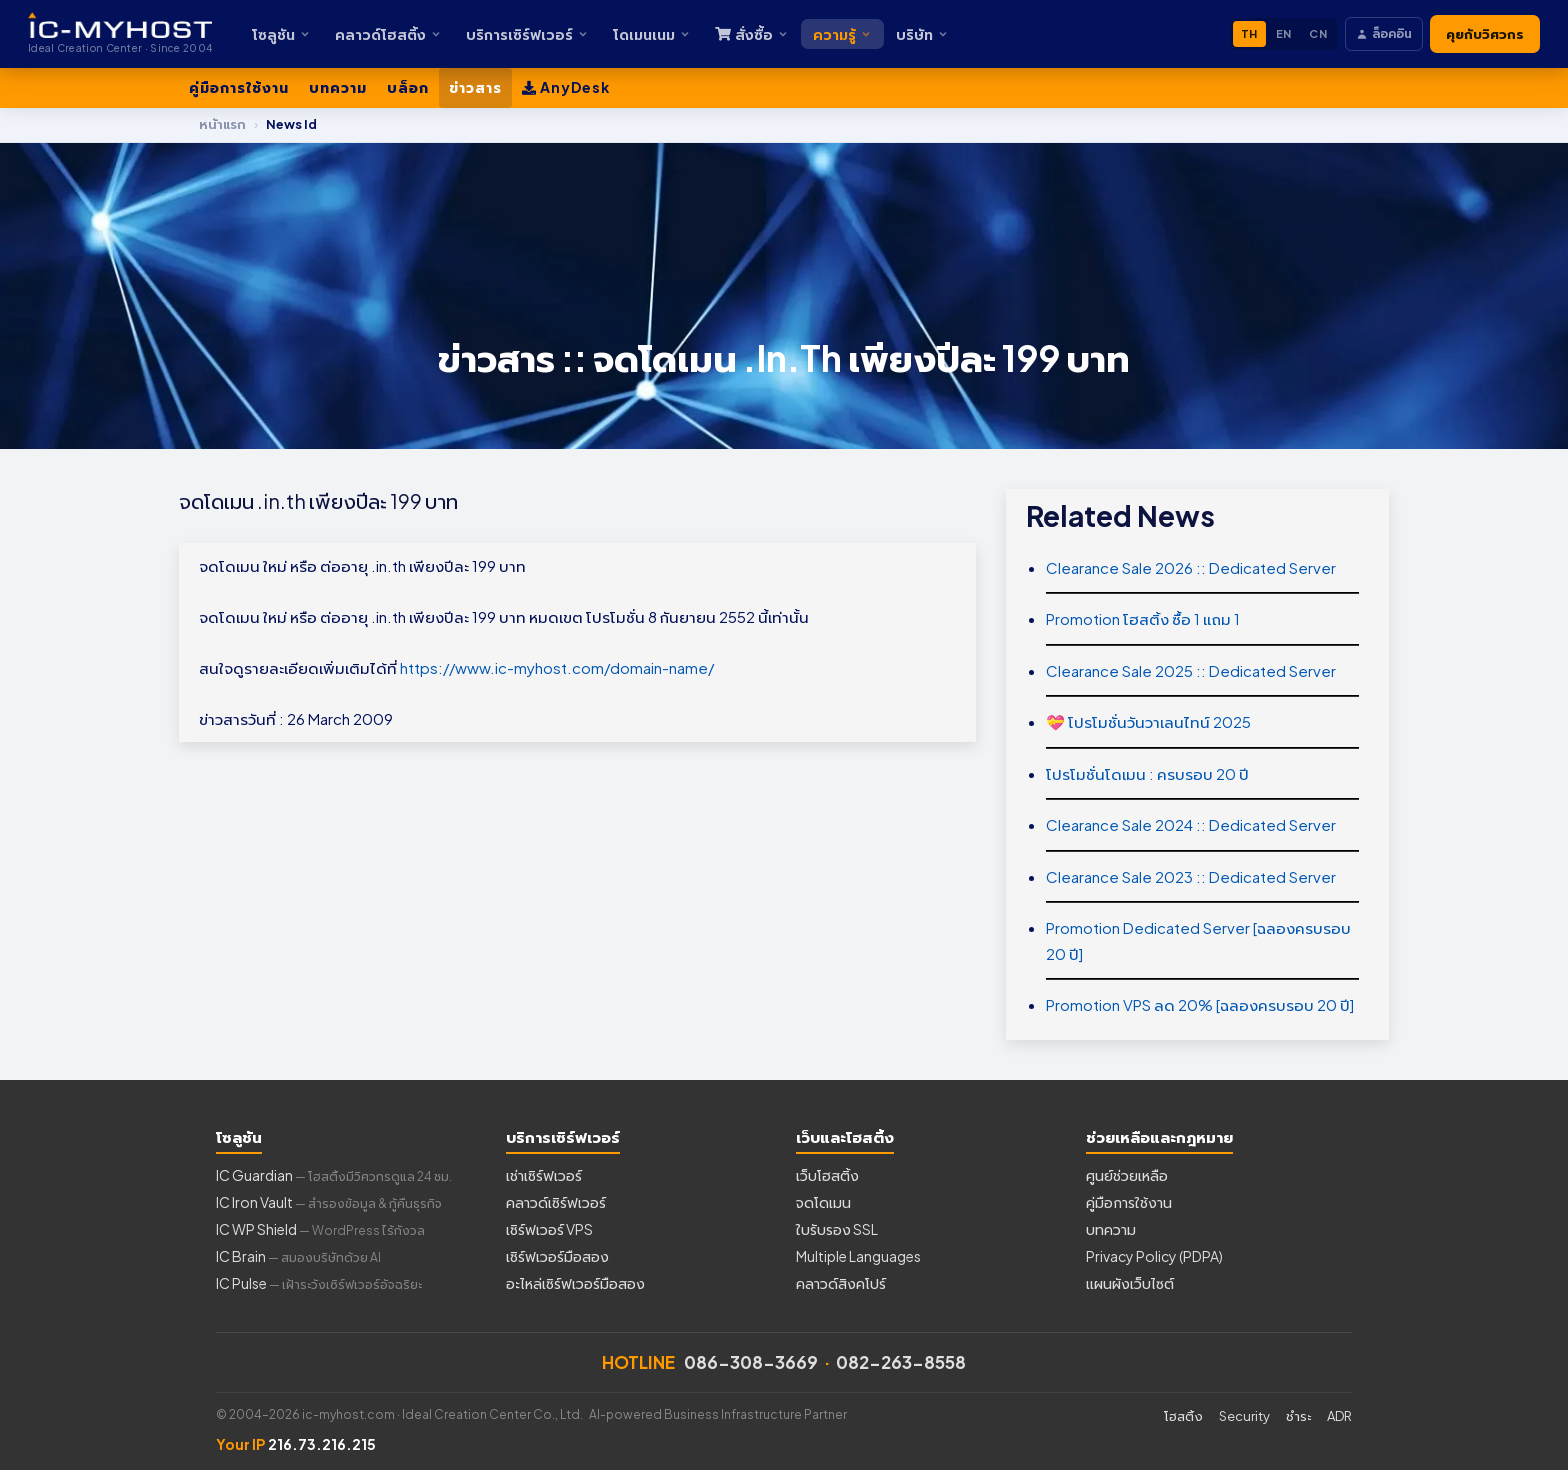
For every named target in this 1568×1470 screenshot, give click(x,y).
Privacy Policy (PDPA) (1154, 1256)
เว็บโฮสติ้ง (827, 1175)
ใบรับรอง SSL (837, 1229)
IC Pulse (319, 1283)
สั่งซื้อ (752, 34)
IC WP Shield (320, 1229)
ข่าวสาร (475, 87)
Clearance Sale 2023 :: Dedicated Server (1191, 876)
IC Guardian (334, 1175)
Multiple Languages (858, 1256)
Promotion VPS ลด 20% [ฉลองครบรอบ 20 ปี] (1200, 1004)
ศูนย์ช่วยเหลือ (1127, 1175)
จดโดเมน (823, 1202)
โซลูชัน (281, 34)
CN (1318, 33)
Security (1244, 1416)
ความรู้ (842, 34)
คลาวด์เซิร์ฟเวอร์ (556, 1202)
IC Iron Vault (329, 1202)
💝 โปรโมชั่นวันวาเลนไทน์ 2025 (1148, 721)
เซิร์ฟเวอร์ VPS (549, 1229)
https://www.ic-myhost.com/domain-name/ (557, 667)
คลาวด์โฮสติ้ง (388, 34)
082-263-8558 (901, 1362)
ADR (1339, 1416)
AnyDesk (566, 87)
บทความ (338, 87)
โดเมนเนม (652, 34)
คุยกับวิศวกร (1485, 34)
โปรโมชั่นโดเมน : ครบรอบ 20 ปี (1147, 773)
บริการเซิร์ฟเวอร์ (527, 34)
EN (1284, 33)
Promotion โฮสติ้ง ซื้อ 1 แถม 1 (1143, 618)
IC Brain (298, 1256)
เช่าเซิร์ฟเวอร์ (544, 1175)
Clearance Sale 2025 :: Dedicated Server (1191, 670)
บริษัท (922, 34)
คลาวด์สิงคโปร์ (841, 1283)
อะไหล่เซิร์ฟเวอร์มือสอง (575, 1283)
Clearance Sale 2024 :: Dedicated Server (1191, 824)
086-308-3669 (751, 1362)
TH (1249, 33)
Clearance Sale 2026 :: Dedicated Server (1191, 567)
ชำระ (1298, 1416)
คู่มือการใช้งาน (239, 87)
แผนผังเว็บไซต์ (1130, 1283)
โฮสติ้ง (1183, 1416)
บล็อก (408, 87)
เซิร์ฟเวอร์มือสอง (557, 1256)
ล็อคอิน (1384, 33)
